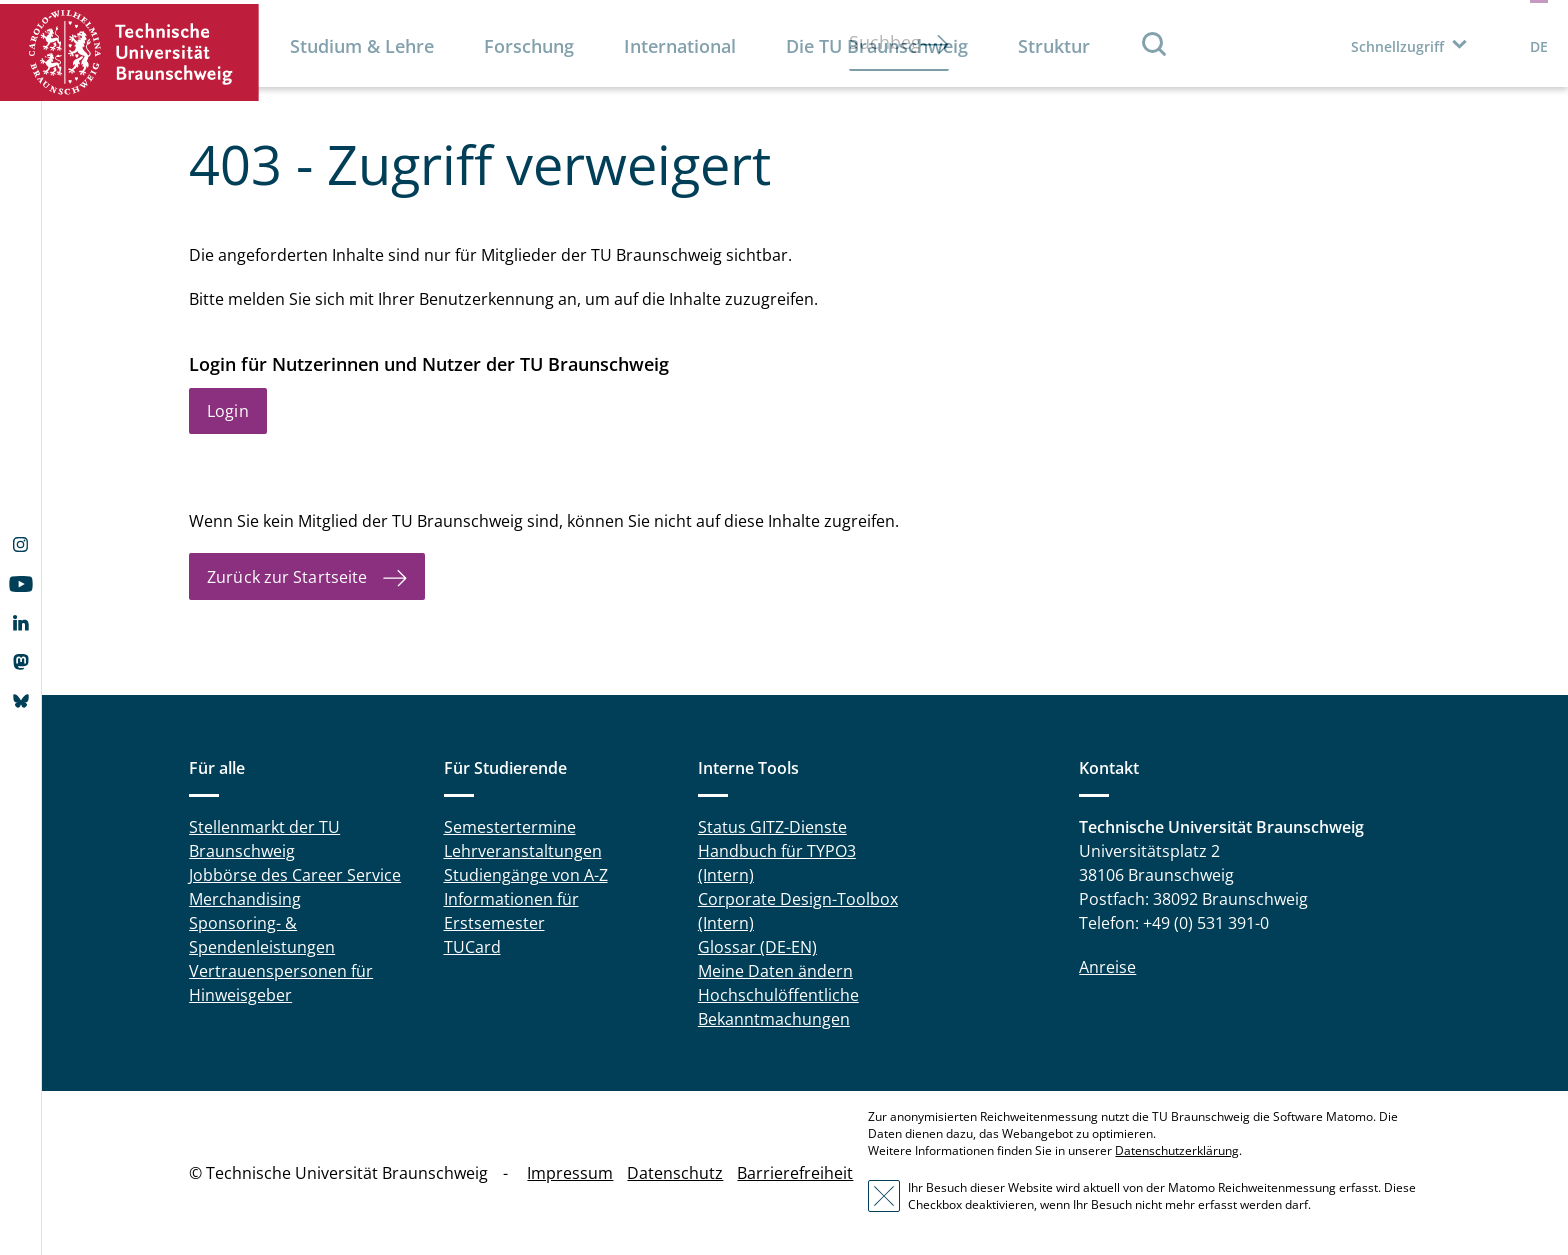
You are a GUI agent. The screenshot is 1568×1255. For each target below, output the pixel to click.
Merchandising (245, 899)
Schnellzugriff (1397, 46)
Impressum (570, 1173)
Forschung (529, 46)
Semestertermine (510, 827)
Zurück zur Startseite (287, 577)
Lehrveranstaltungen (523, 851)
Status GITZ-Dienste (772, 827)
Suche (1155, 43)
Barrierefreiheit (795, 1173)
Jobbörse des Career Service (295, 875)
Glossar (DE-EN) (757, 947)
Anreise (1107, 967)
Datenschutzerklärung (1177, 1150)
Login (228, 411)
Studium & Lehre (362, 46)
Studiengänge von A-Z (526, 875)
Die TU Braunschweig (877, 46)
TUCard (472, 947)
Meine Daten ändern (775, 971)
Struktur (1054, 46)
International (680, 46)
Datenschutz (675, 1173)
